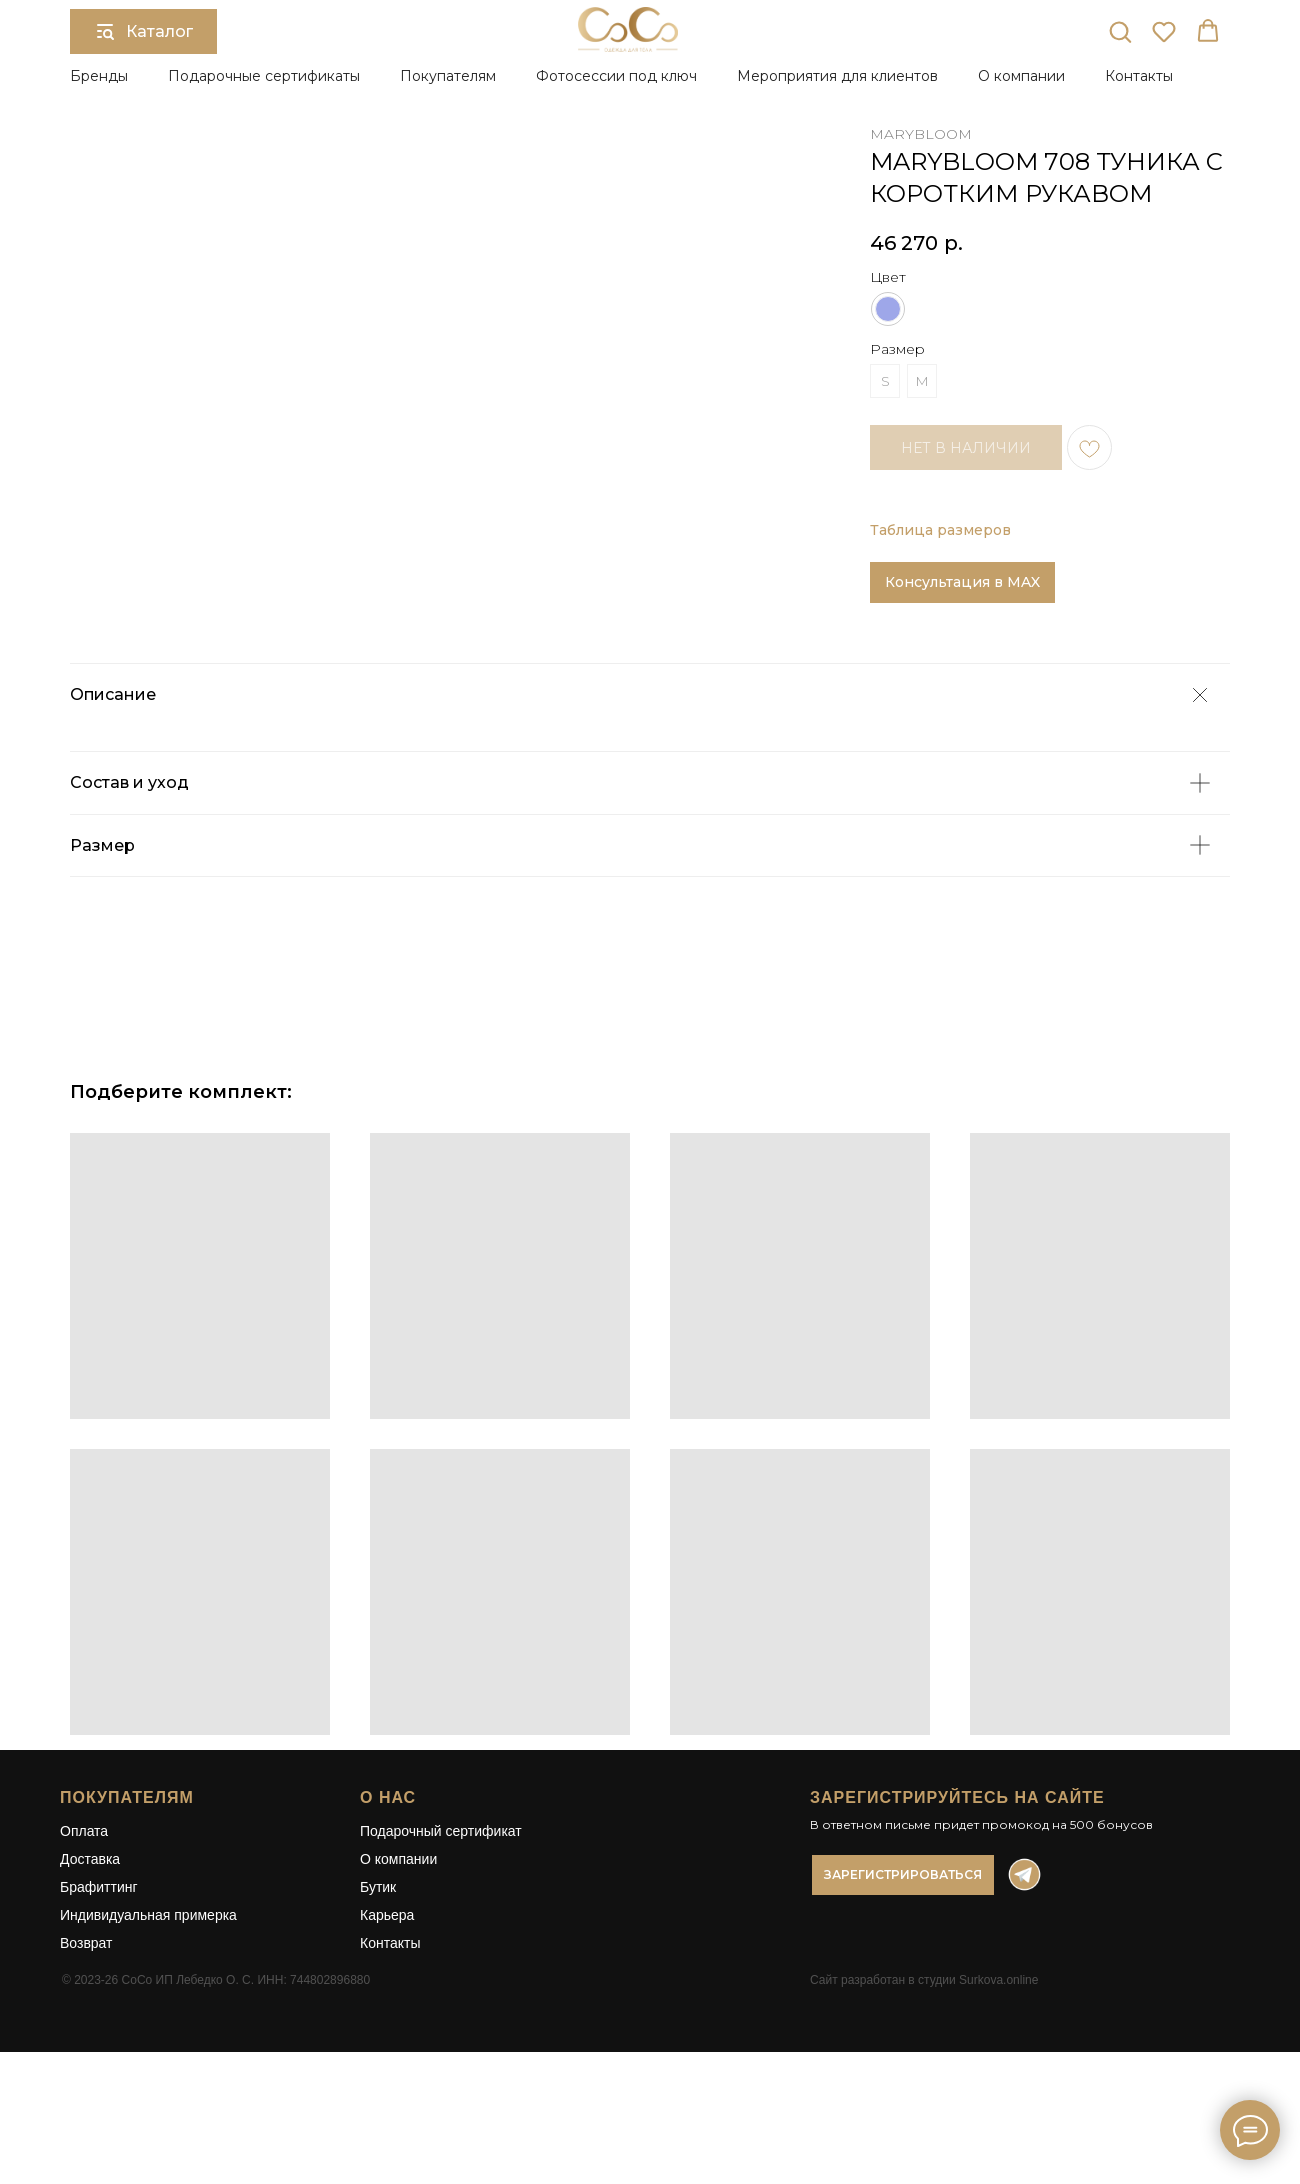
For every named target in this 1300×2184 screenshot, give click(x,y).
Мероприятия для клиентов (837, 76)
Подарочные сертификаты (264, 76)
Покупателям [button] (448, 76)
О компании (398, 1946)
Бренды (99, 76)
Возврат (86, 2030)
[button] (1120, 31)
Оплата (84, 1918)
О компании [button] (1021, 76)
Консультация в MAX (962, 582)
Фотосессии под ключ (616, 76)
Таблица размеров (940, 530)
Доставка (90, 1946)
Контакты (1139, 76)
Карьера (387, 2002)
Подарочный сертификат (441, 1918)
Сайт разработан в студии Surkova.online (924, 2067)
